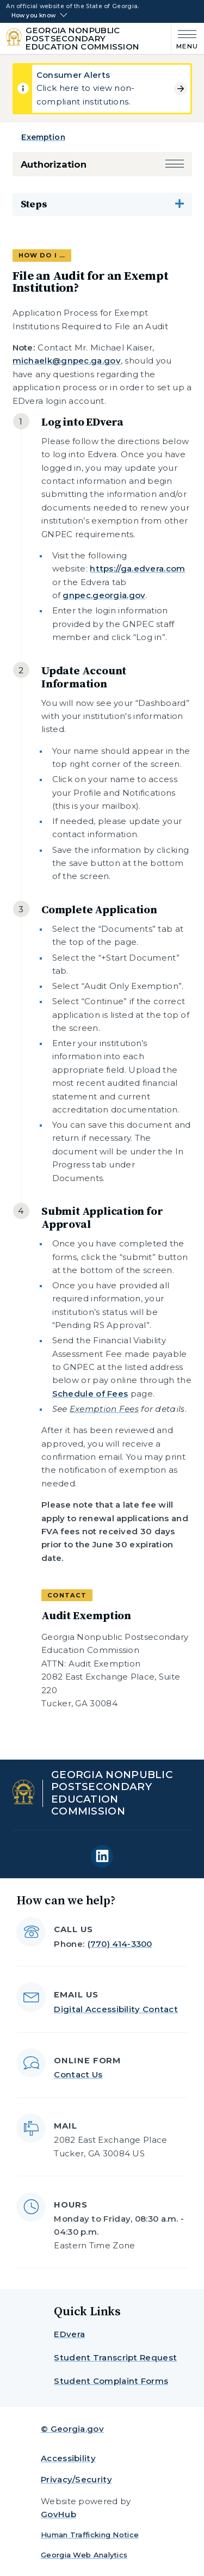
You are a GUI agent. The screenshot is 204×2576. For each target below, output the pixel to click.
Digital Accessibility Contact (116, 2009)
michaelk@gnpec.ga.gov (67, 360)
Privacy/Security (76, 2479)
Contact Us (78, 2074)
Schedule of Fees (90, 1393)
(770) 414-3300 (120, 1944)
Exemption (43, 137)
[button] (174, 164)
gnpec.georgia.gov (104, 595)
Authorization (53, 164)
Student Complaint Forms (111, 2381)
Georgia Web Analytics (84, 2554)
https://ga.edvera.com (137, 568)
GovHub (58, 2514)
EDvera (69, 2334)
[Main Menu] (184, 38)
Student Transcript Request (115, 2357)
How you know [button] (33, 16)
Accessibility (68, 2458)
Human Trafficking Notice (90, 2534)
